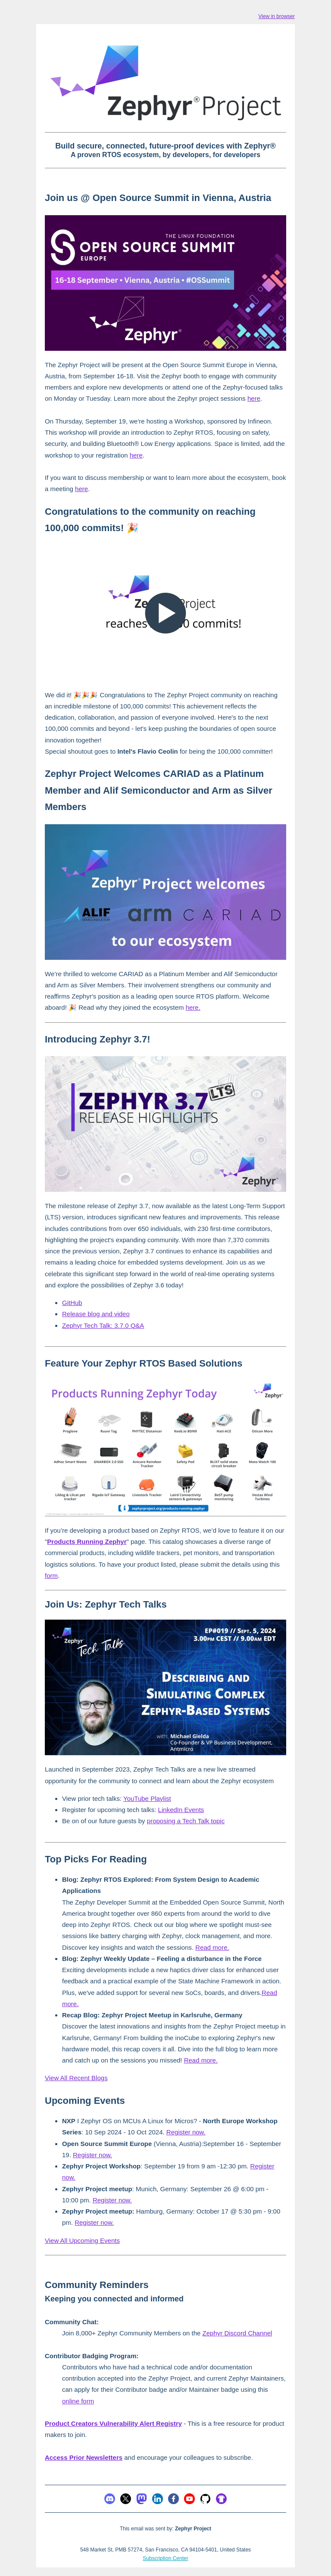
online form (78, 2401)
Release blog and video (96, 1313)
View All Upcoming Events (82, 2240)
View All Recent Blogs (76, 2077)
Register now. (186, 2132)
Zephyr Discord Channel (237, 2333)
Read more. (212, 1947)
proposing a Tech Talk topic (186, 1821)
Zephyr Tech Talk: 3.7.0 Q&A (103, 1325)
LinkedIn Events (181, 1809)
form (51, 1575)
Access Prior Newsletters (83, 2457)
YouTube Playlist (147, 1798)
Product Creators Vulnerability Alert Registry (113, 2423)
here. (193, 1007)
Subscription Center (165, 2558)
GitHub (72, 1302)
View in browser (277, 16)
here (253, 398)
